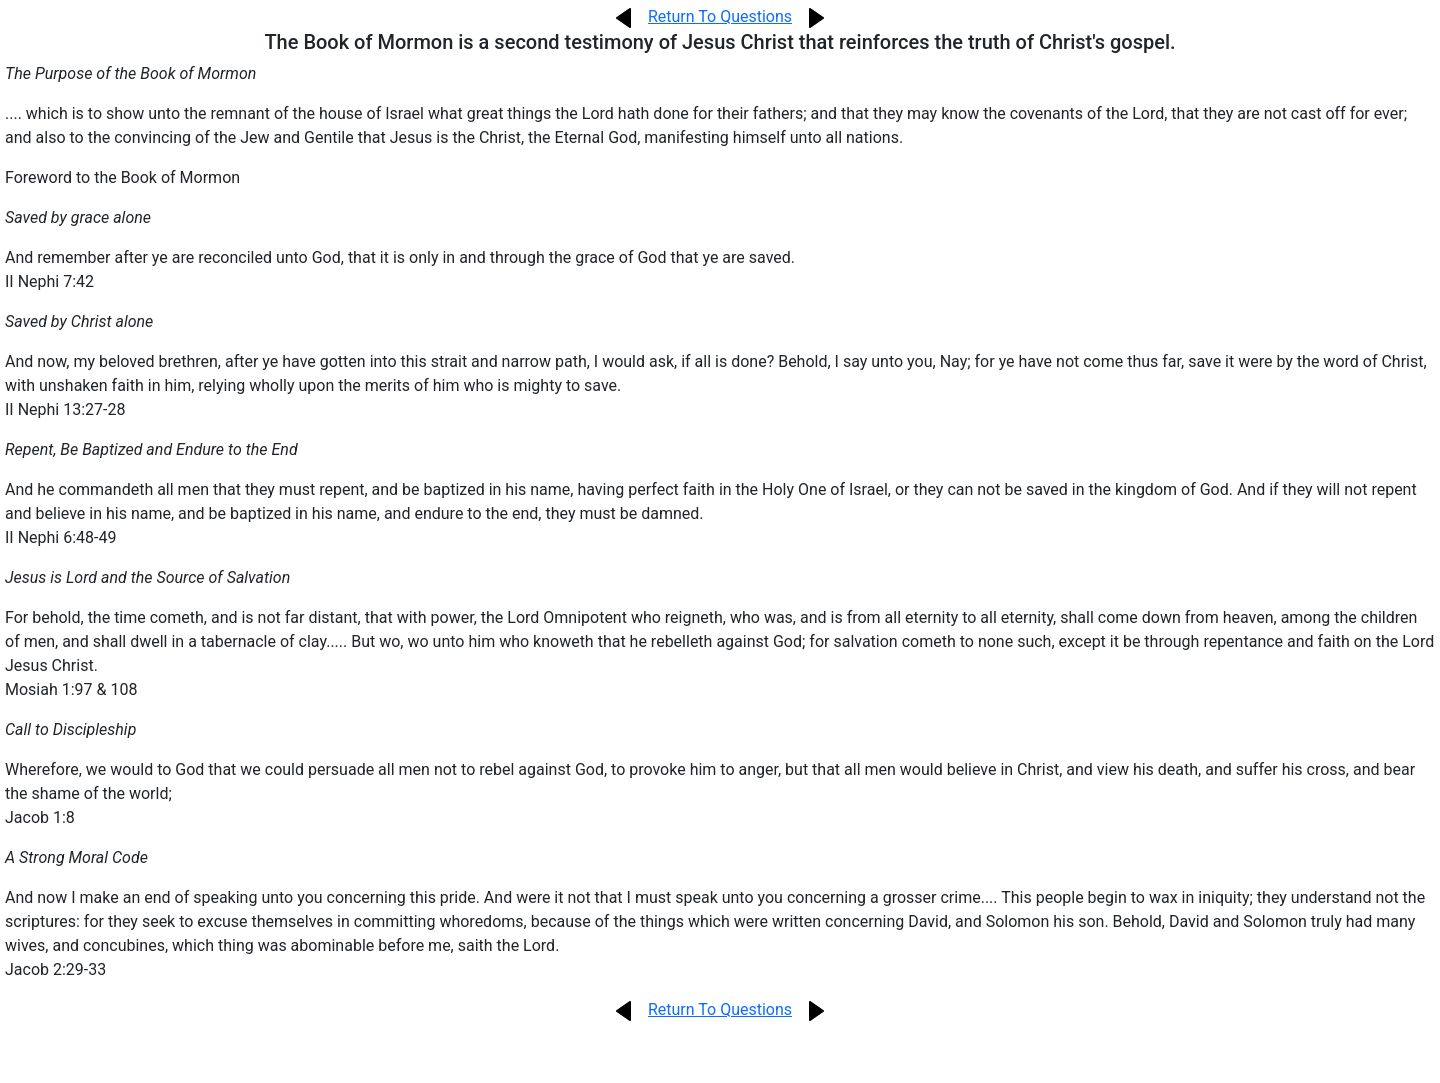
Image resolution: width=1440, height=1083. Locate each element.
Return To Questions (720, 16)
